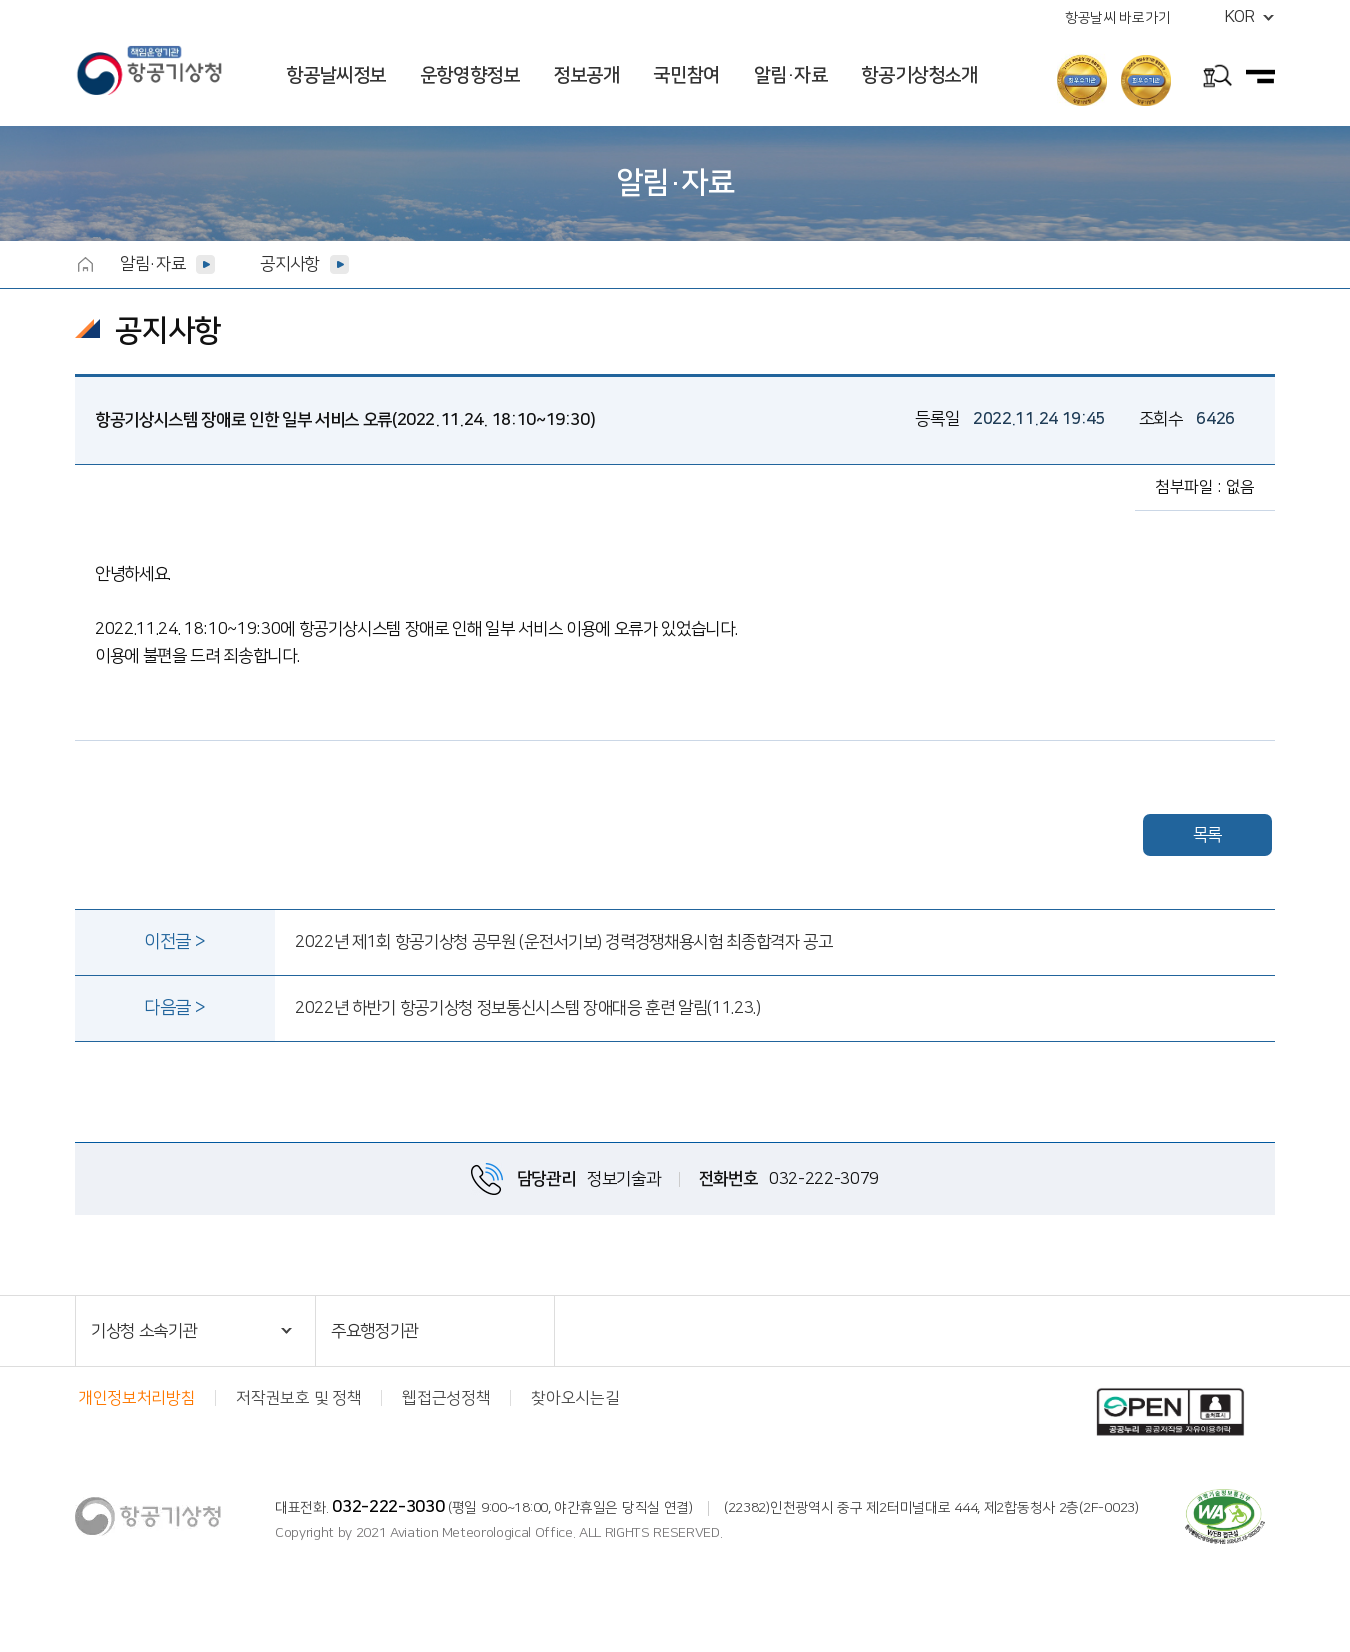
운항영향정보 (470, 75)
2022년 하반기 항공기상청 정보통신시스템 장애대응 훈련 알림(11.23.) (528, 1008)
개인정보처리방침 (136, 1398)
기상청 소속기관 (144, 1331)
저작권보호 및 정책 (298, 1398)
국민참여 (686, 75)
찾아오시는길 (575, 1398)
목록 (1207, 835)
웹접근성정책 (446, 1398)
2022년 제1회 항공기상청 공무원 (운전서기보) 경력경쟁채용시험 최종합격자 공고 (564, 942)
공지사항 (289, 264)
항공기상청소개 (919, 75)
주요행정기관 (375, 1331)
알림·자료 (791, 75)
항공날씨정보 (336, 75)
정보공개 (586, 75)
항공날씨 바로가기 (1117, 18)
